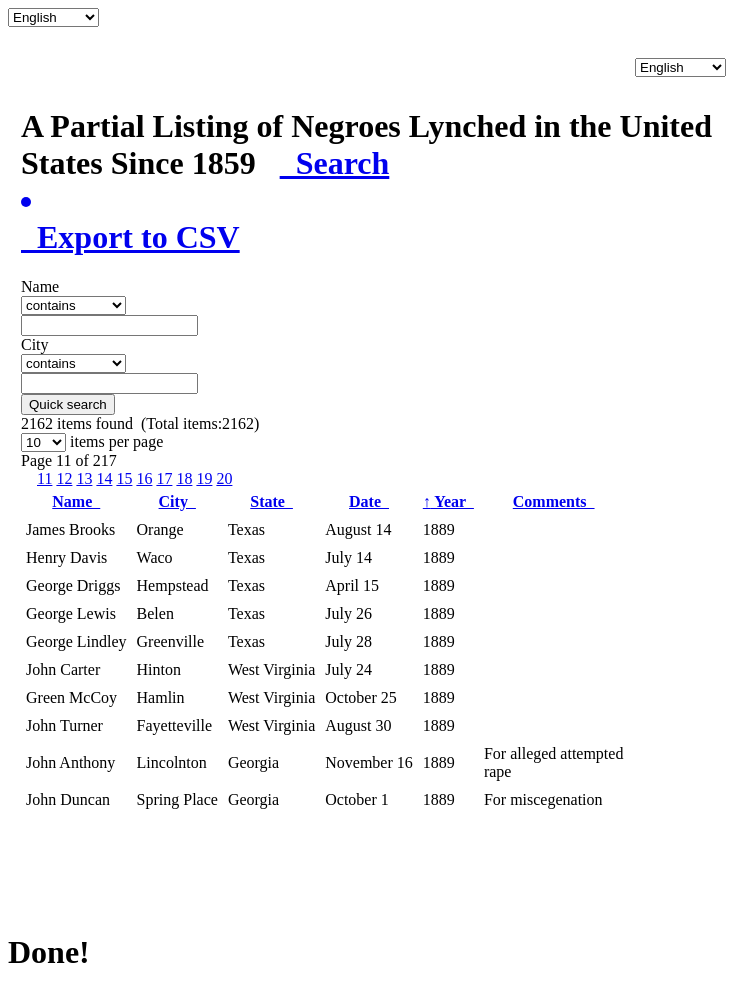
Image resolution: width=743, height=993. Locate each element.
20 (224, 478)
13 (84, 478)
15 (124, 478)
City (177, 501)
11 (44, 478)
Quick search (68, 404)
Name (76, 501)
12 (64, 478)
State (271, 501)
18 (184, 478)
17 (164, 478)
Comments (554, 501)
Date (369, 501)
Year (448, 501)
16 (144, 478)
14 (104, 478)
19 (204, 478)
